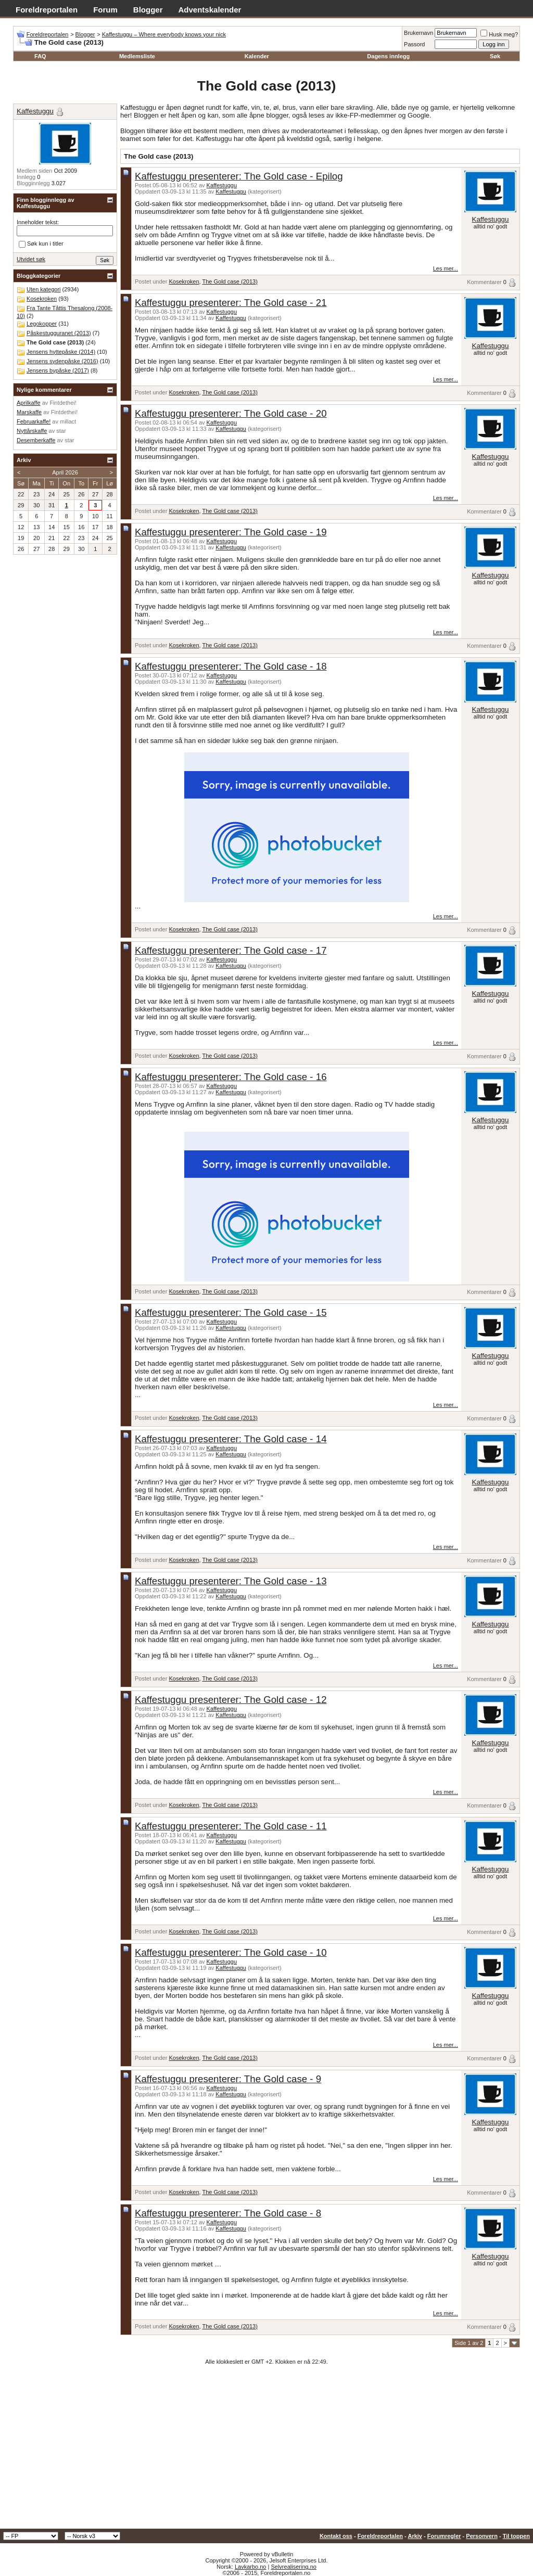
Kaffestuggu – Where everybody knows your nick (164, 34)
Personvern (482, 2536)
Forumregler (444, 2536)
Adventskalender (210, 9)
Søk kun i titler (41, 244)
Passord (414, 44)
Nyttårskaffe (32, 431)
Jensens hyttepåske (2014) (61, 352)
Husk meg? (499, 34)
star (61, 431)
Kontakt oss (336, 2536)
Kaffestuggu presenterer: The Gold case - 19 (231, 532)
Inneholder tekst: (38, 222)
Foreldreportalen (47, 9)
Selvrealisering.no (293, 2567)
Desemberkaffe (36, 440)
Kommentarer (484, 282)
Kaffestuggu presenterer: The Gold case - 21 (231, 302)
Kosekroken (184, 281)
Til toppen (516, 2536)
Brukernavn (418, 33)
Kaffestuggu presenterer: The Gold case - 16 (231, 1076)
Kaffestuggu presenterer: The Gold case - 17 (231, 950)
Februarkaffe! (33, 421)
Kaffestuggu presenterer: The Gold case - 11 (231, 1826)
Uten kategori (43, 289)
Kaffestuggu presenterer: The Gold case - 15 (231, 1312)
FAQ (40, 56)
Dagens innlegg (388, 56)
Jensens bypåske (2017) (58, 370)
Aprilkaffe (29, 403)
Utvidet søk (31, 259)
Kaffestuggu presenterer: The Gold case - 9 (228, 2078)
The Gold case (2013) (229, 281)
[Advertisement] (266, 2450)
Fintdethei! (62, 403)
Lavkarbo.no (250, 2567)
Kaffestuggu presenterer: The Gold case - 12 (231, 1699)
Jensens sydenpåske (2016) (62, 361)
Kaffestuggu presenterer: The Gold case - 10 (231, 1952)
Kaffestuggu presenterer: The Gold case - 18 (231, 666)
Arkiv (415, 2536)
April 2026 (65, 472)
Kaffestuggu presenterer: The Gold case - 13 (231, 1580)
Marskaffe (29, 412)
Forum (105, 9)
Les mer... (445, 268)
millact (68, 421)
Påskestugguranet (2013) (59, 333)
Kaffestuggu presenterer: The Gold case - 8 (228, 2213)
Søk (495, 56)
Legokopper (42, 324)
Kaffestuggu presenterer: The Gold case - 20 (231, 413)
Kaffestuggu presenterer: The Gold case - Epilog (239, 176)
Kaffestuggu (222, 185)
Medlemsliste (137, 56)
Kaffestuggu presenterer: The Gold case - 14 (231, 1438)
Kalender (257, 56)
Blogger (148, 9)
